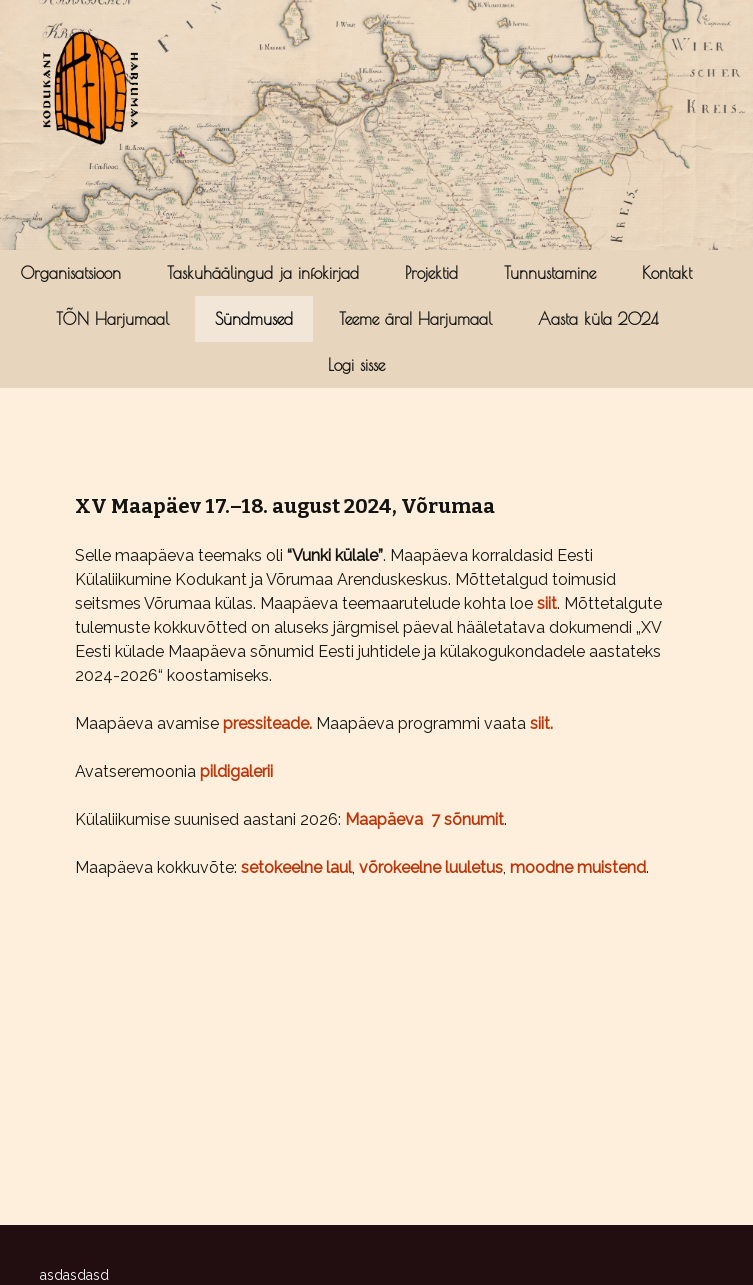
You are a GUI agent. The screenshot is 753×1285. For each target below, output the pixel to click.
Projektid (431, 273)
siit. (541, 723)
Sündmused (254, 319)
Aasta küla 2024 (598, 319)
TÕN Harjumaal (112, 319)
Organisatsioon (71, 273)
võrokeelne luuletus (431, 867)
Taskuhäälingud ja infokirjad (263, 273)
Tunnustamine (550, 273)
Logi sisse (356, 365)
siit (547, 603)
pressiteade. (269, 723)
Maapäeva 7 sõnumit (424, 819)
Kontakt (667, 273)
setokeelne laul (296, 867)
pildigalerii (236, 771)
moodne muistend (578, 867)
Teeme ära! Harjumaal (415, 319)
